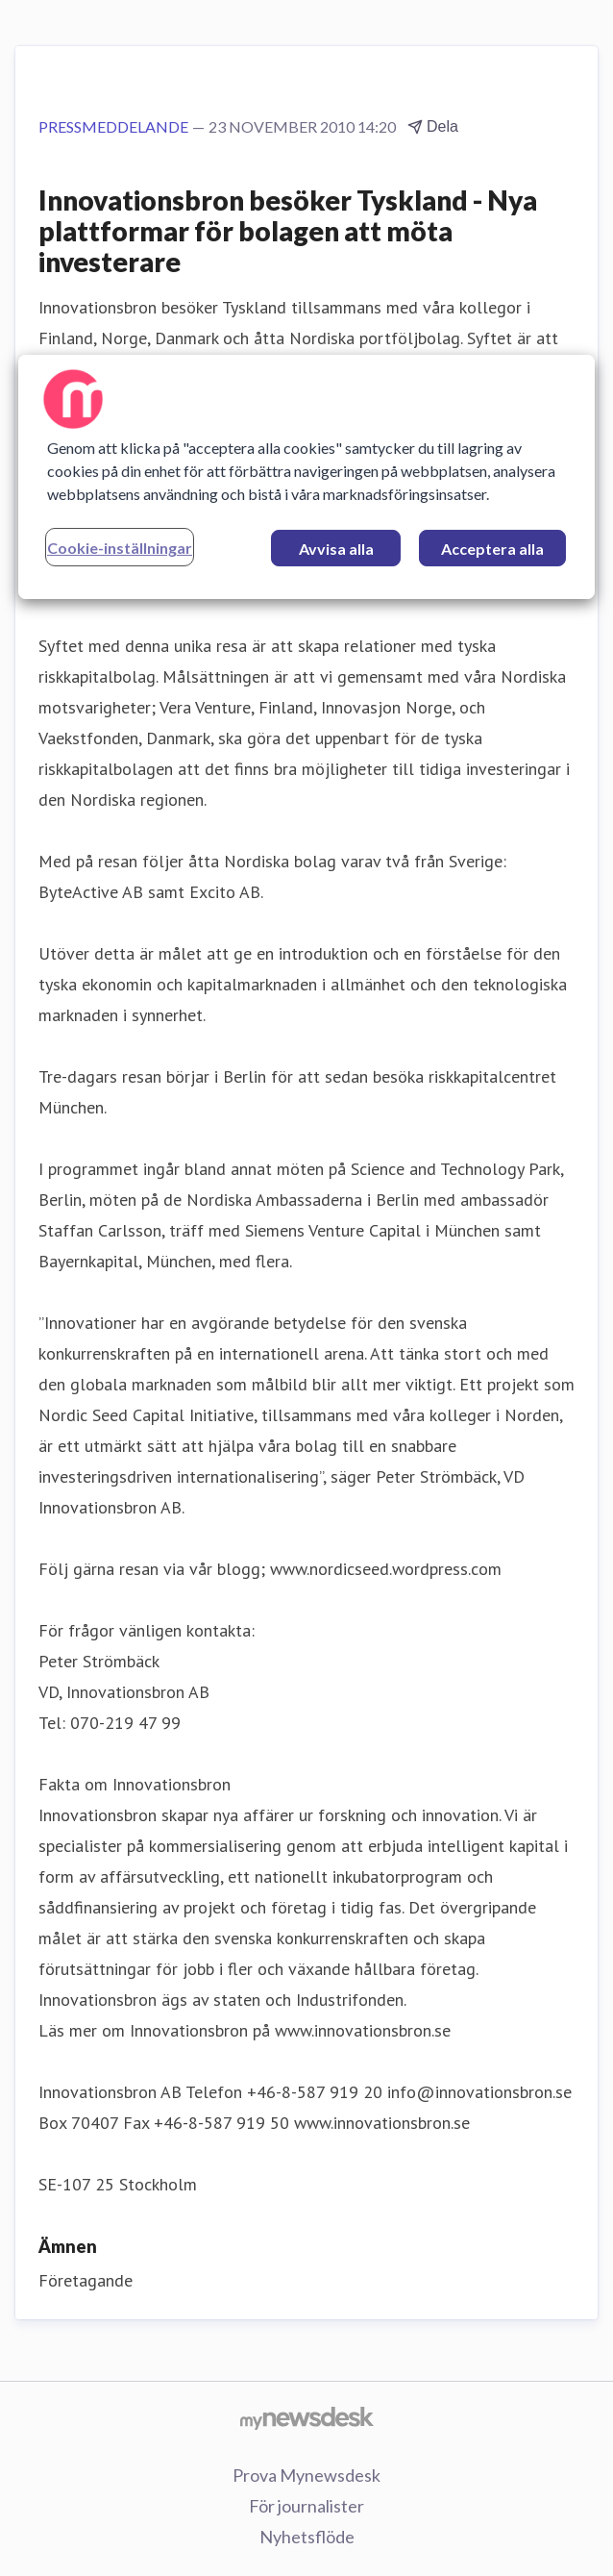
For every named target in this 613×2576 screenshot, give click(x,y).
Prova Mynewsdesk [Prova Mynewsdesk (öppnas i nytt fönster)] (306, 2475)
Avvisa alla (336, 548)
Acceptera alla (492, 548)
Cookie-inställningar (119, 547)
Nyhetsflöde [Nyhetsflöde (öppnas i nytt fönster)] (307, 2536)
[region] (306, 477)
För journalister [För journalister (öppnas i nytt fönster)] (306, 2505)
